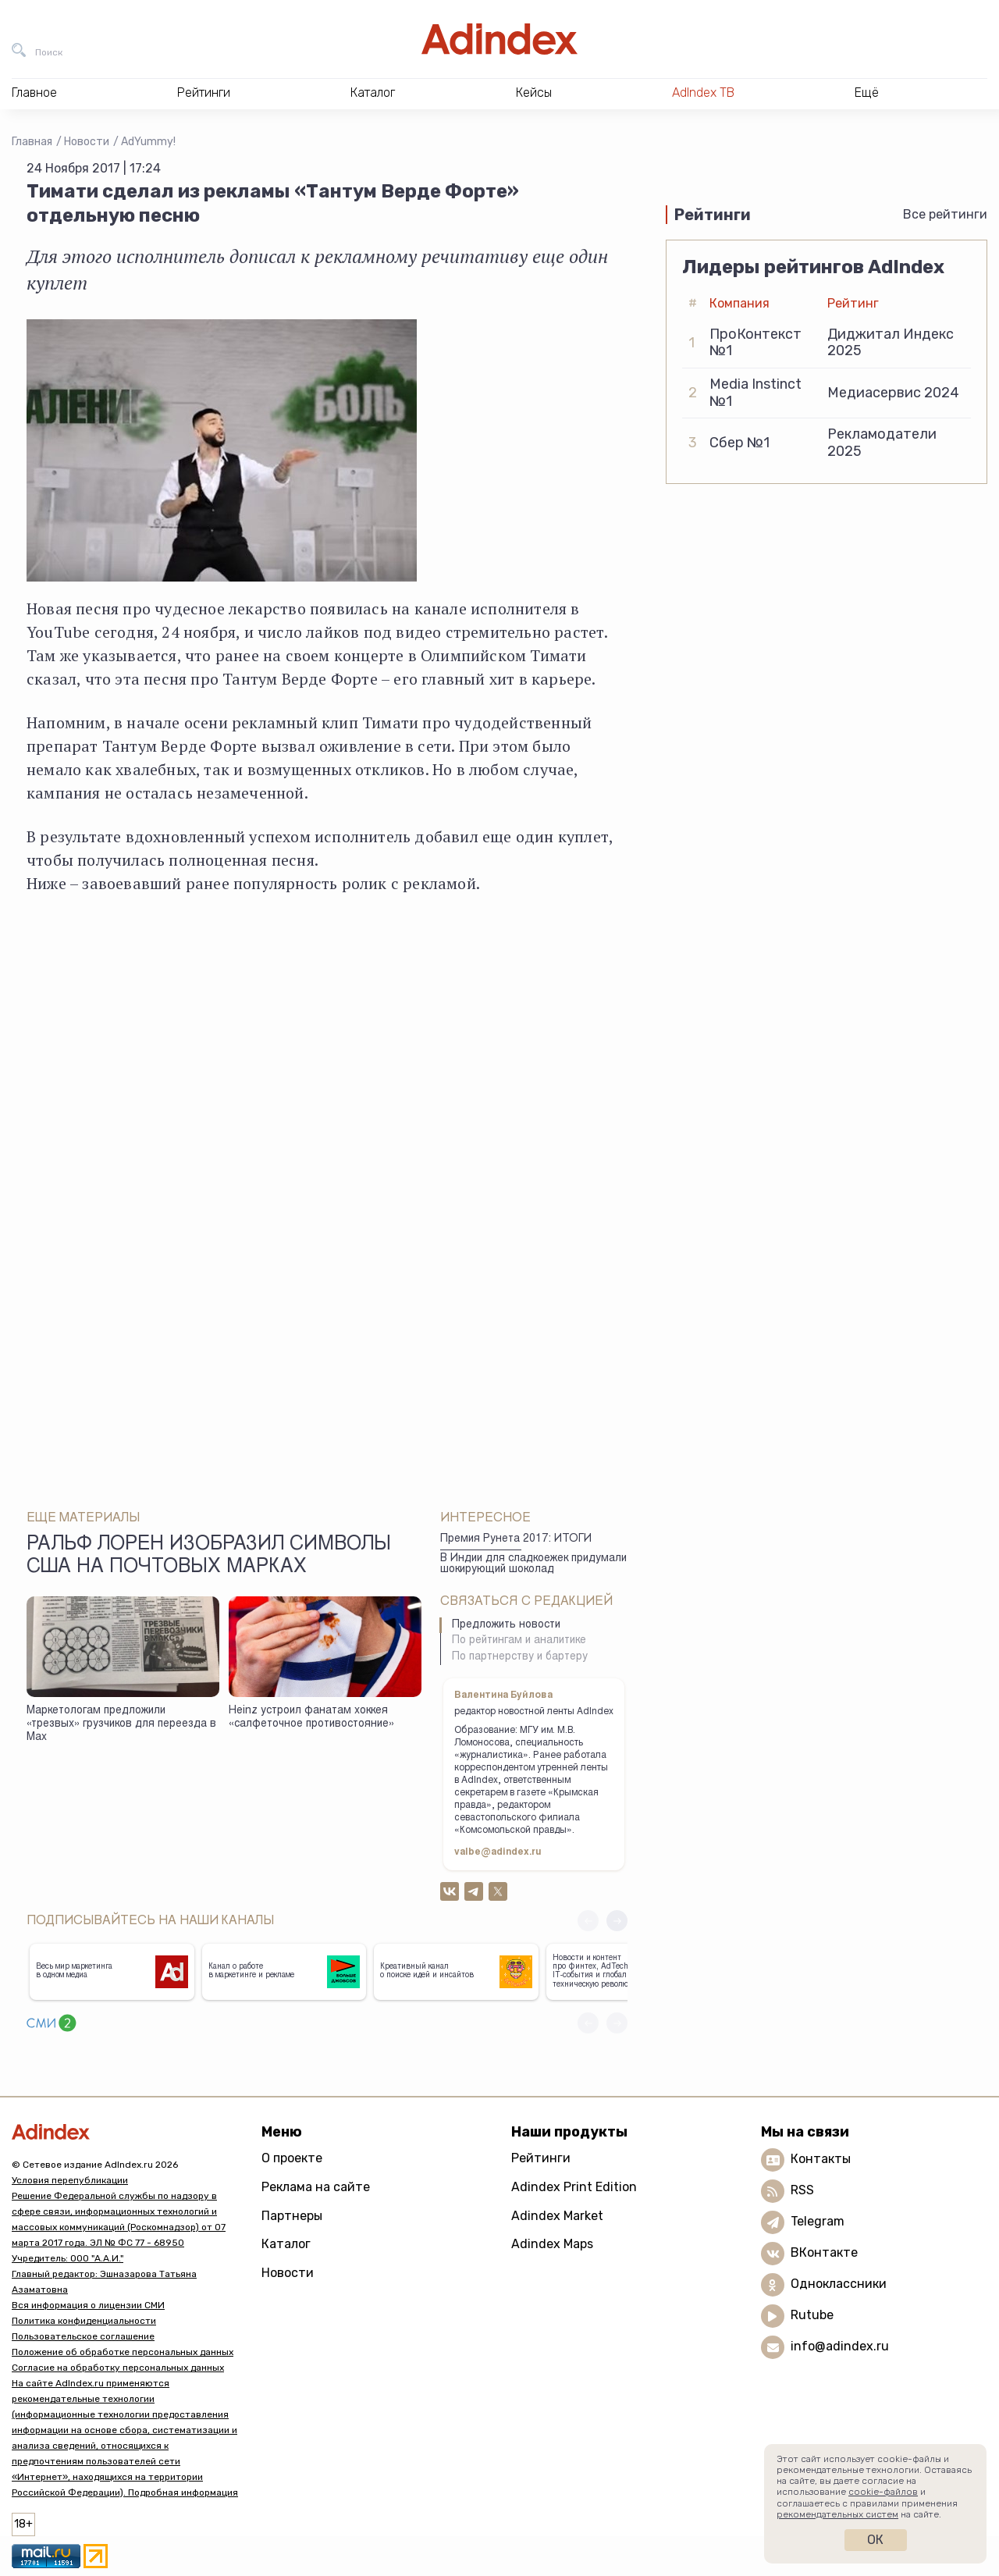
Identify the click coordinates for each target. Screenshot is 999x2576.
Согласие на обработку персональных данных (118, 2367)
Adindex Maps (552, 2243)
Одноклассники (839, 2284)
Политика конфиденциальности (84, 2320)
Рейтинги (541, 2158)
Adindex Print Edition (574, 2186)
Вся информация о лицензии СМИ (88, 2305)
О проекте (291, 2158)
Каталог (286, 2243)
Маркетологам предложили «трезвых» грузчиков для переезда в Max (121, 1724)
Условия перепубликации (70, 2180)
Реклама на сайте (315, 2186)
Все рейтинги (945, 214)
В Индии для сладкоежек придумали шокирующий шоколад (533, 1564)
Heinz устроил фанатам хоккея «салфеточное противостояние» (311, 1718)
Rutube (812, 2315)
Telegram (817, 2222)
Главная (32, 141)
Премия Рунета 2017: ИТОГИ (516, 1539)
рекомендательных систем (837, 2514)
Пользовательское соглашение (83, 2336)
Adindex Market (557, 2215)
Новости (86, 141)
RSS (802, 2190)
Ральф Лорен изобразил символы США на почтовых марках (209, 1556)
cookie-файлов (883, 2491)
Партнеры (291, 2215)
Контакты (821, 2159)
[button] (616, 1920)
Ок (875, 2539)
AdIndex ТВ (703, 92)
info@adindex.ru (840, 2346)
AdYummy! (148, 141)
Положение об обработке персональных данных (122, 2352)
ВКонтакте (824, 2253)
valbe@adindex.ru (498, 1852)
